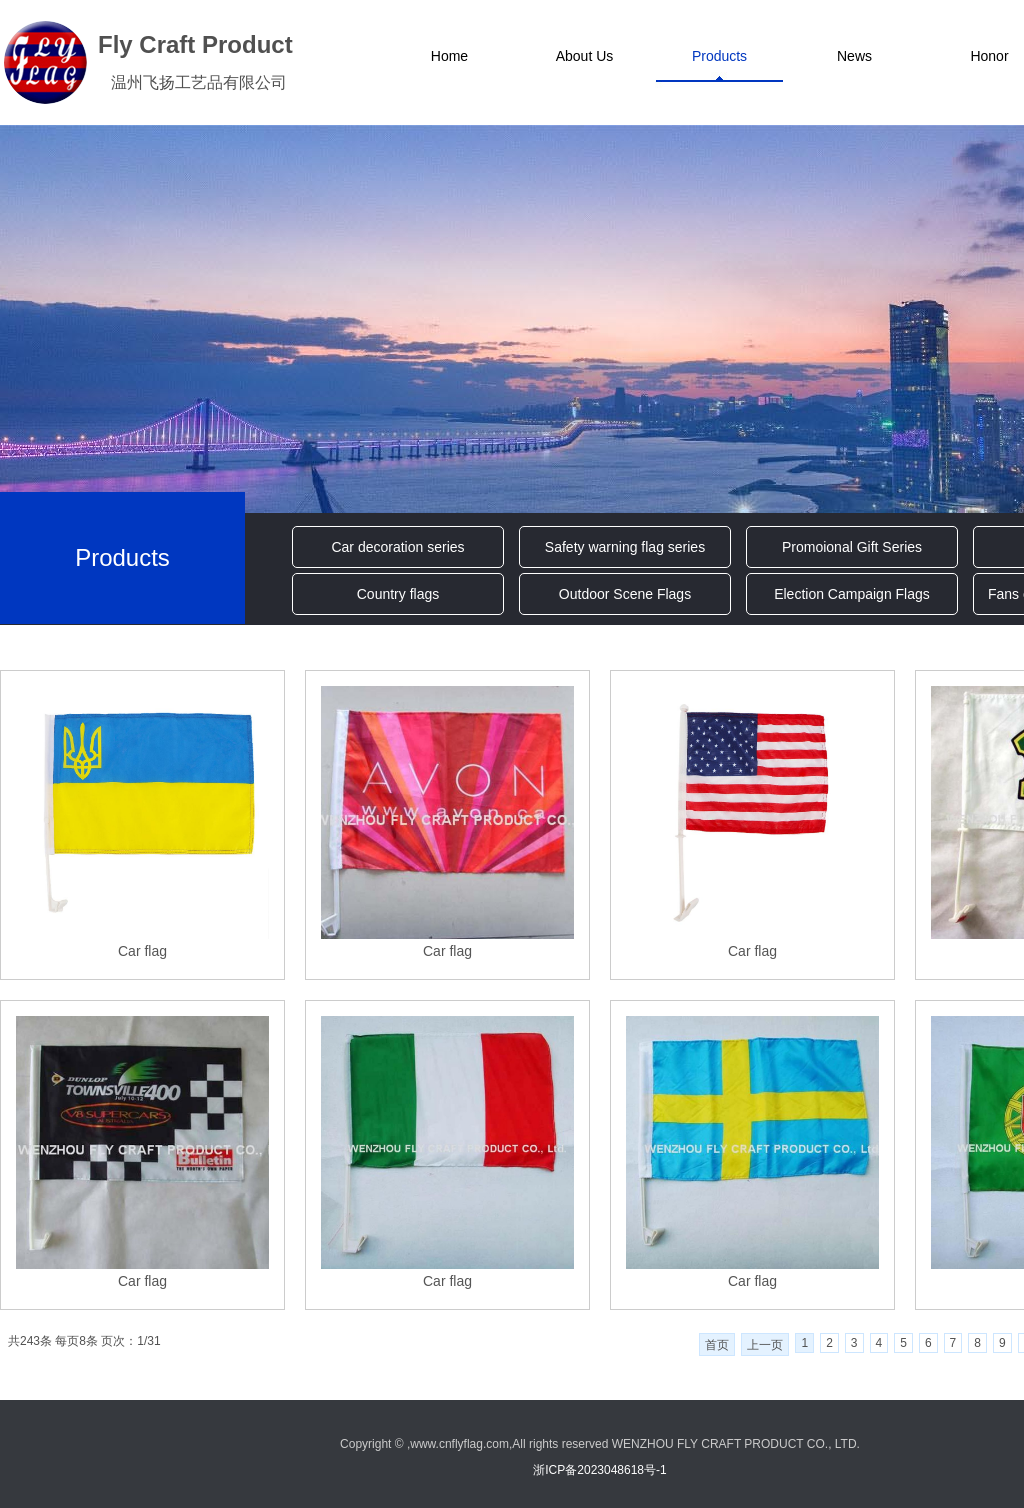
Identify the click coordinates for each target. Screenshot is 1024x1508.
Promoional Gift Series (852, 547)
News (854, 56)
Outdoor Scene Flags (625, 594)
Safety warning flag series (625, 547)
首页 (717, 1345)
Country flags (398, 594)
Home (449, 56)
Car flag (142, 951)
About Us (585, 56)
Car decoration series (397, 547)
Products (719, 56)
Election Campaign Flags (852, 594)
